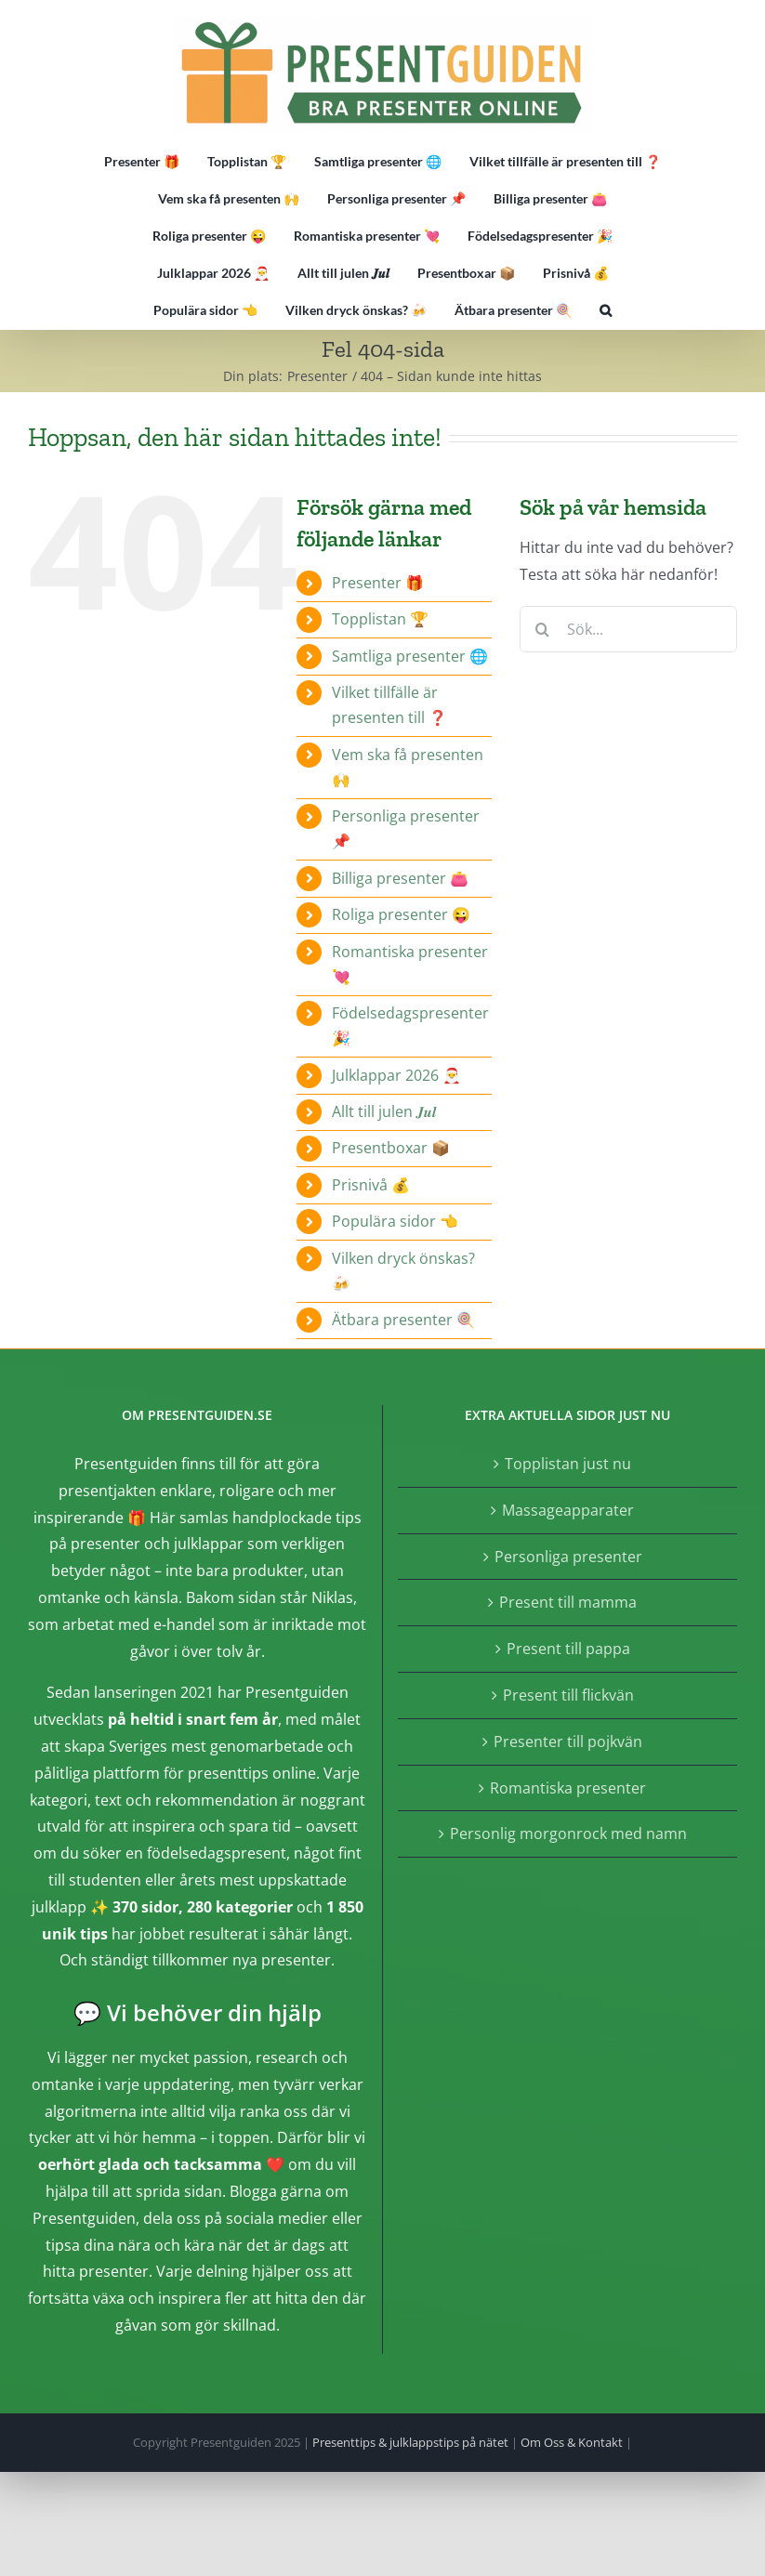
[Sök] (543, 629)
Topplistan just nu (568, 1463)
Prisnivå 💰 (371, 1185)
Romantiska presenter (568, 1788)
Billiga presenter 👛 (400, 878)
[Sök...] (628, 629)
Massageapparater (568, 1510)
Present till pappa (568, 1648)
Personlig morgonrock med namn (568, 1833)
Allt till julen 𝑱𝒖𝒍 (384, 1111)
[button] (606, 310)
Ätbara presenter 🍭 (403, 1319)
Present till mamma (568, 1602)
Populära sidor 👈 (395, 1221)
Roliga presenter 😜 (401, 914)
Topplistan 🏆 (380, 619)
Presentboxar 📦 (391, 1147)
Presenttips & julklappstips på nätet (410, 2442)
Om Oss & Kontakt (572, 2442)
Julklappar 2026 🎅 (396, 1075)
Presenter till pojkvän (568, 1741)
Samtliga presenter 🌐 (410, 656)
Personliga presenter (568, 1556)
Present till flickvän (568, 1695)
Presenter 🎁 (378, 582)
